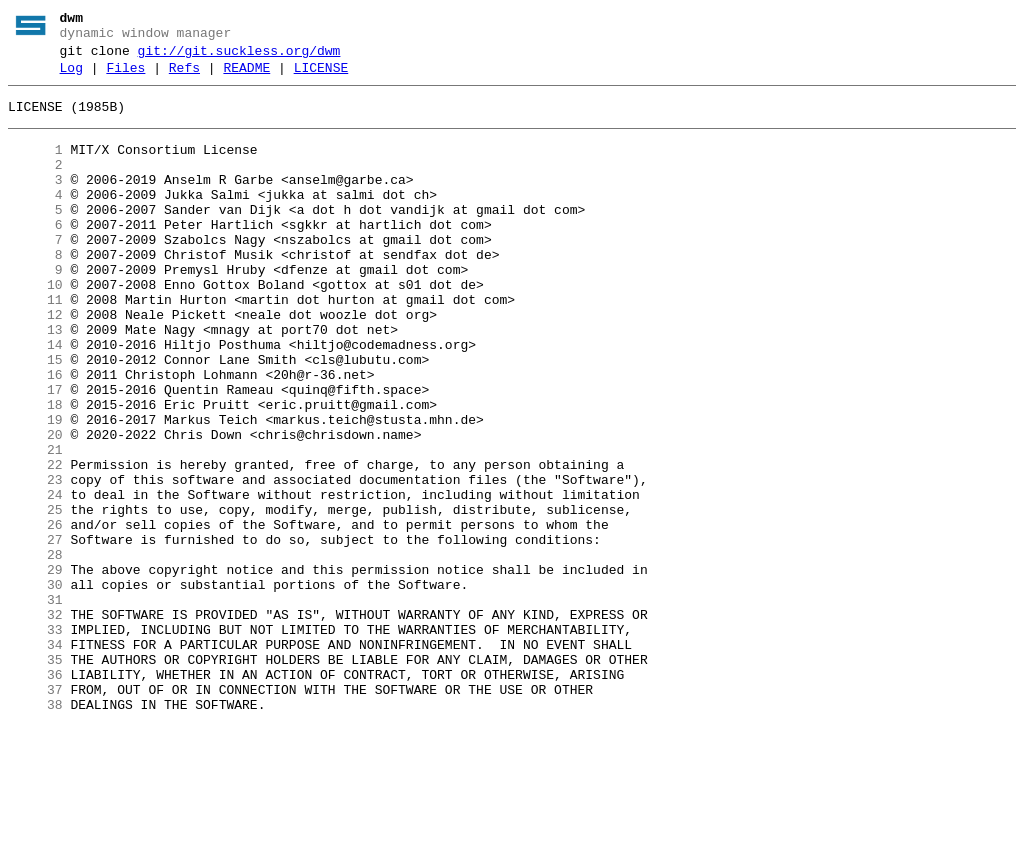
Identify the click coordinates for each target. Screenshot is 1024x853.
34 (35, 759)
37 (35, 813)
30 (35, 687)
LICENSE (321, 77)
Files (125, 77)
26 (35, 615)
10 (35, 327)
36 (35, 795)
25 (35, 597)
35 (35, 777)
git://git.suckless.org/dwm (239, 57)
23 (35, 561)
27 (35, 633)
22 (35, 543)
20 (35, 507)
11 (35, 345)
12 (35, 363)
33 (35, 741)
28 (35, 651)
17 (35, 453)
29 (35, 669)
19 (35, 489)
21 (35, 525)
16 (35, 435)
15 (35, 417)
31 (35, 705)
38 (35, 831)
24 (35, 579)
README (246, 77)
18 (35, 471)
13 (35, 381)
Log (71, 77)
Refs (184, 77)
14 (35, 399)
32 (35, 723)
